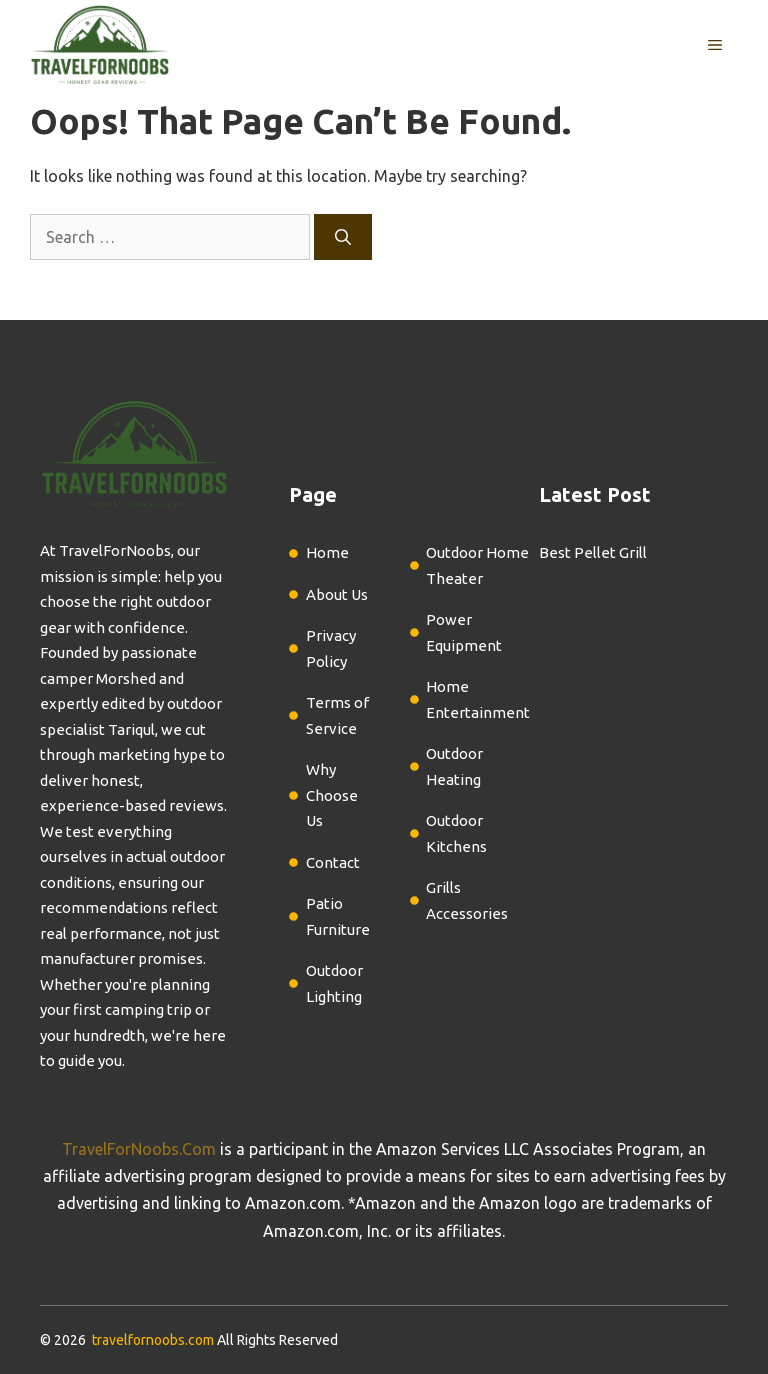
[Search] (343, 237)
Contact (333, 862)
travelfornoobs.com (153, 1340)
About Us (337, 594)
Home (327, 552)
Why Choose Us (332, 795)
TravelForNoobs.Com (139, 1149)
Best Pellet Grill (593, 552)
